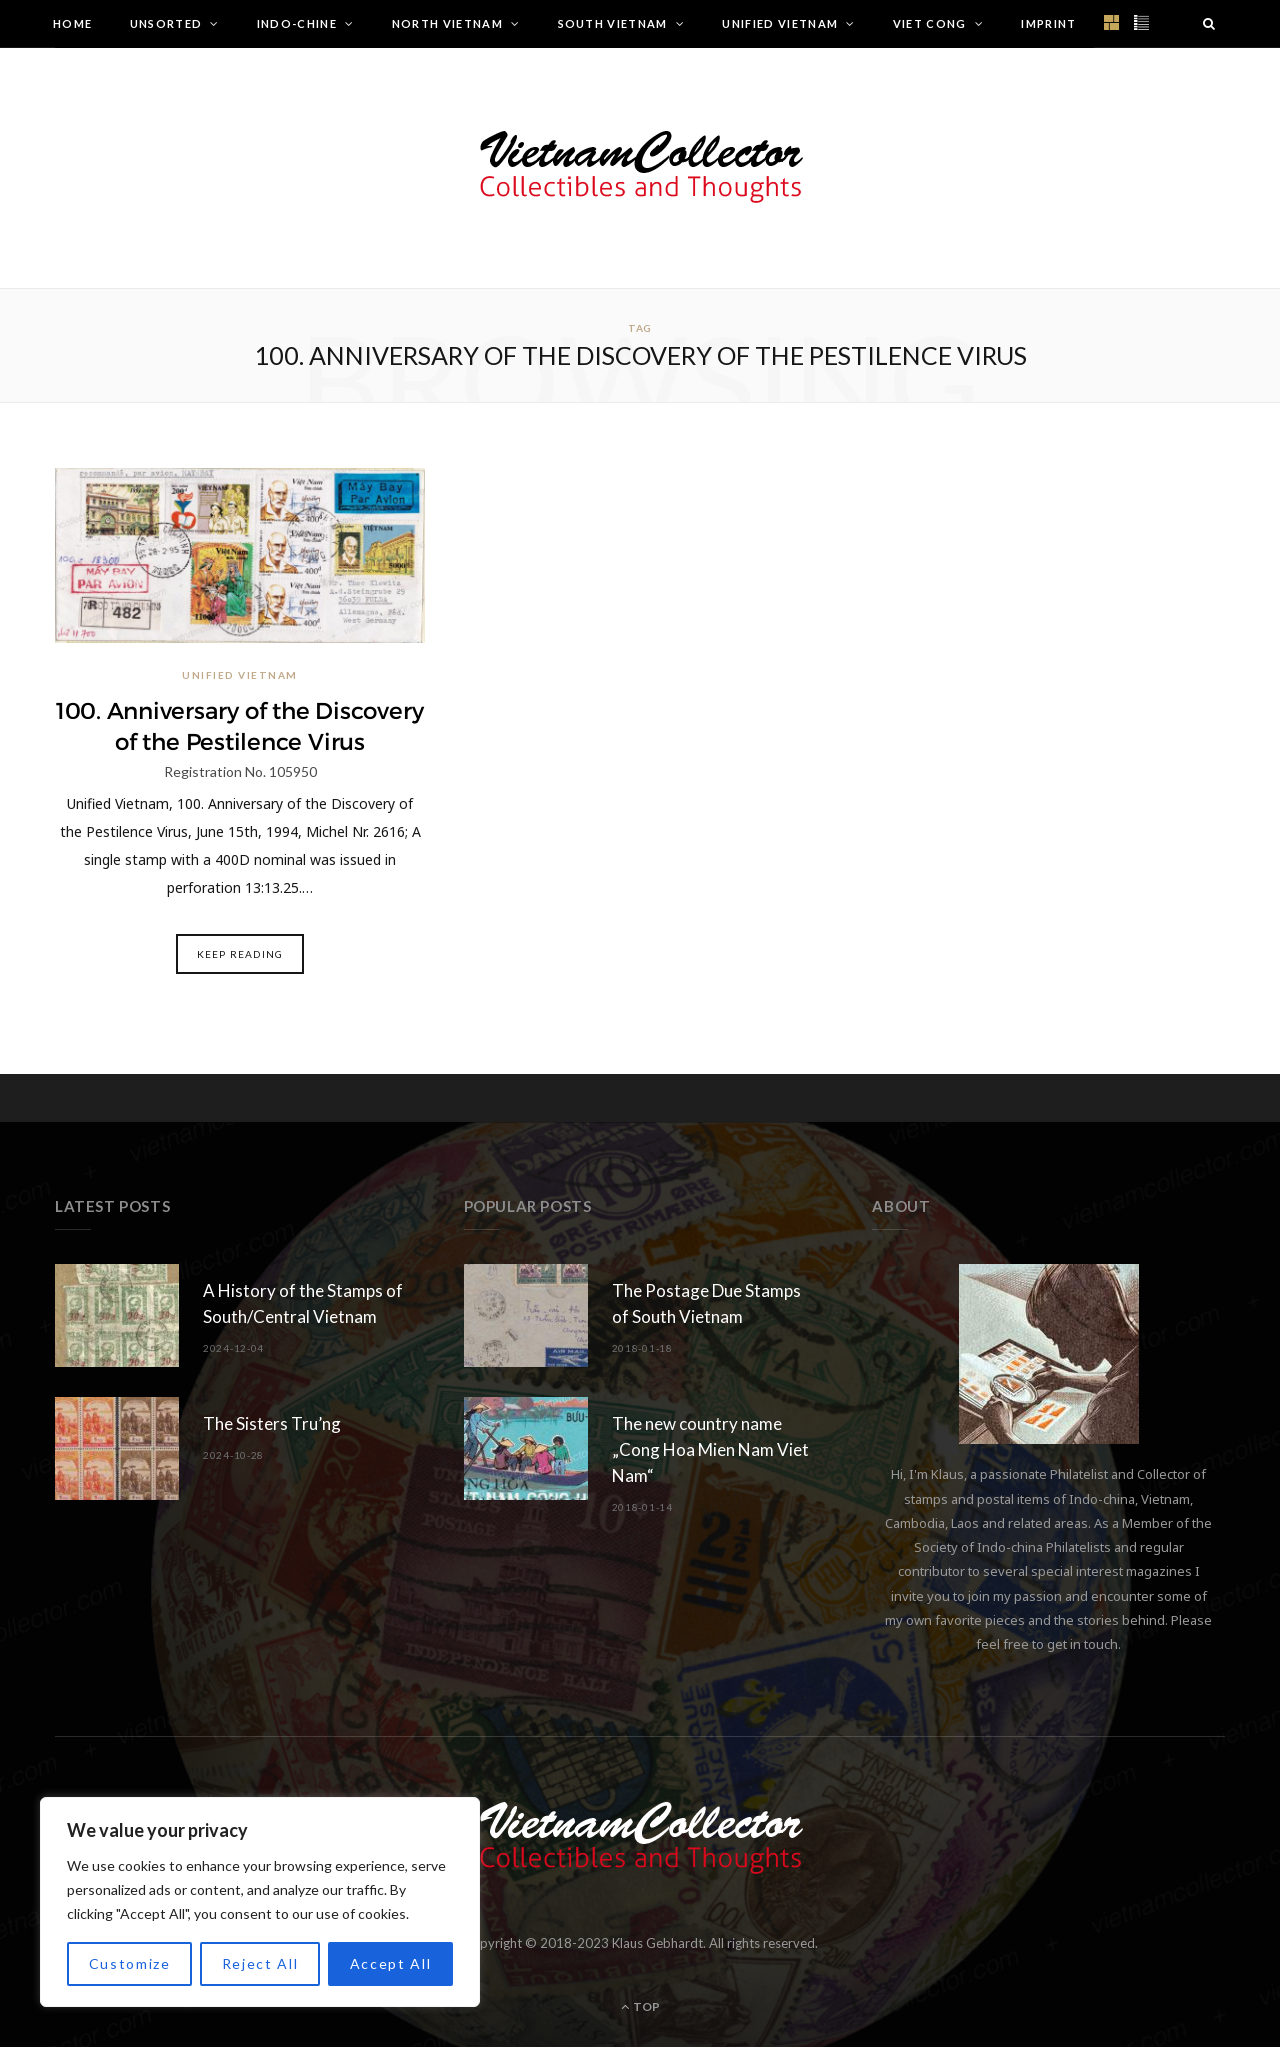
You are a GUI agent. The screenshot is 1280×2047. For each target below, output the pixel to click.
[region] (260, 1902)
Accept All (391, 1963)
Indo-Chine (297, 23)
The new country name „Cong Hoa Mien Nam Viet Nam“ (710, 1449)
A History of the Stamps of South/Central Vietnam (303, 1303)
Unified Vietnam (780, 23)
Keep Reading (240, 953)
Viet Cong (930, 23)
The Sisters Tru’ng (272, 1423)
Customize (130, 1963)
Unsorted (166, 23)
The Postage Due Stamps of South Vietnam (706, 1303)
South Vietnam (613, 23)
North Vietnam (447, 23)
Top (640, 2005)
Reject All (260, 1963)
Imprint (1048, 23)
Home (72, 23)
